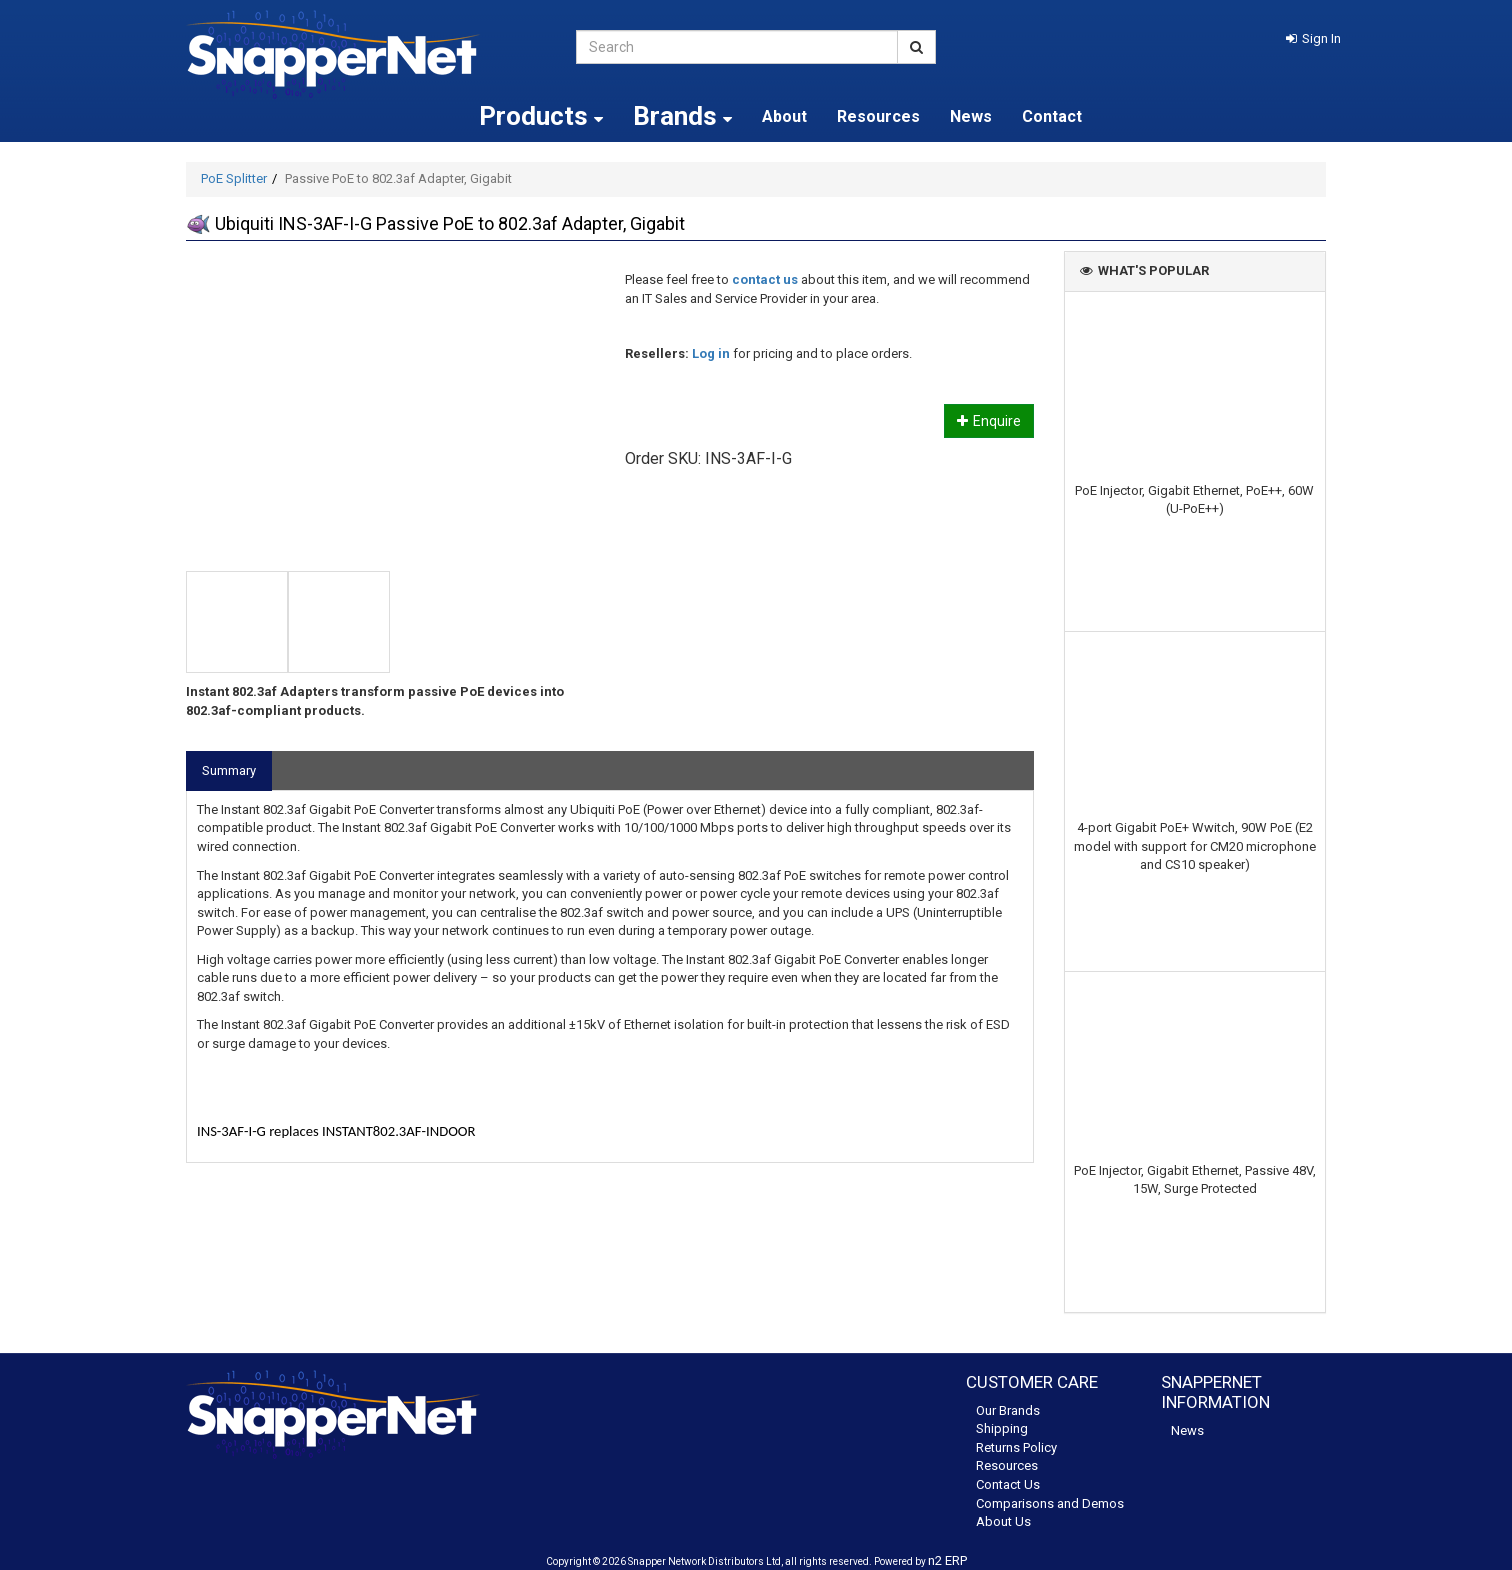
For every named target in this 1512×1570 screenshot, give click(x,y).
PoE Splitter (234, 178)
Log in (711, 353)
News (971, 116)
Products (541, 116)
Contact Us (1008, 1484)
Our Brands (1008, 1410)
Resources (878, 116)
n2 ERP (947, 1560)
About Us (1003, 1521)
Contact (1052, 116)
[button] (1313, 38)
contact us (765, 279)
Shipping (1002, 1428)
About (784, 116)
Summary (229, 770)
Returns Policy (1016, 1447)
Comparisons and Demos (1050, 1503)
